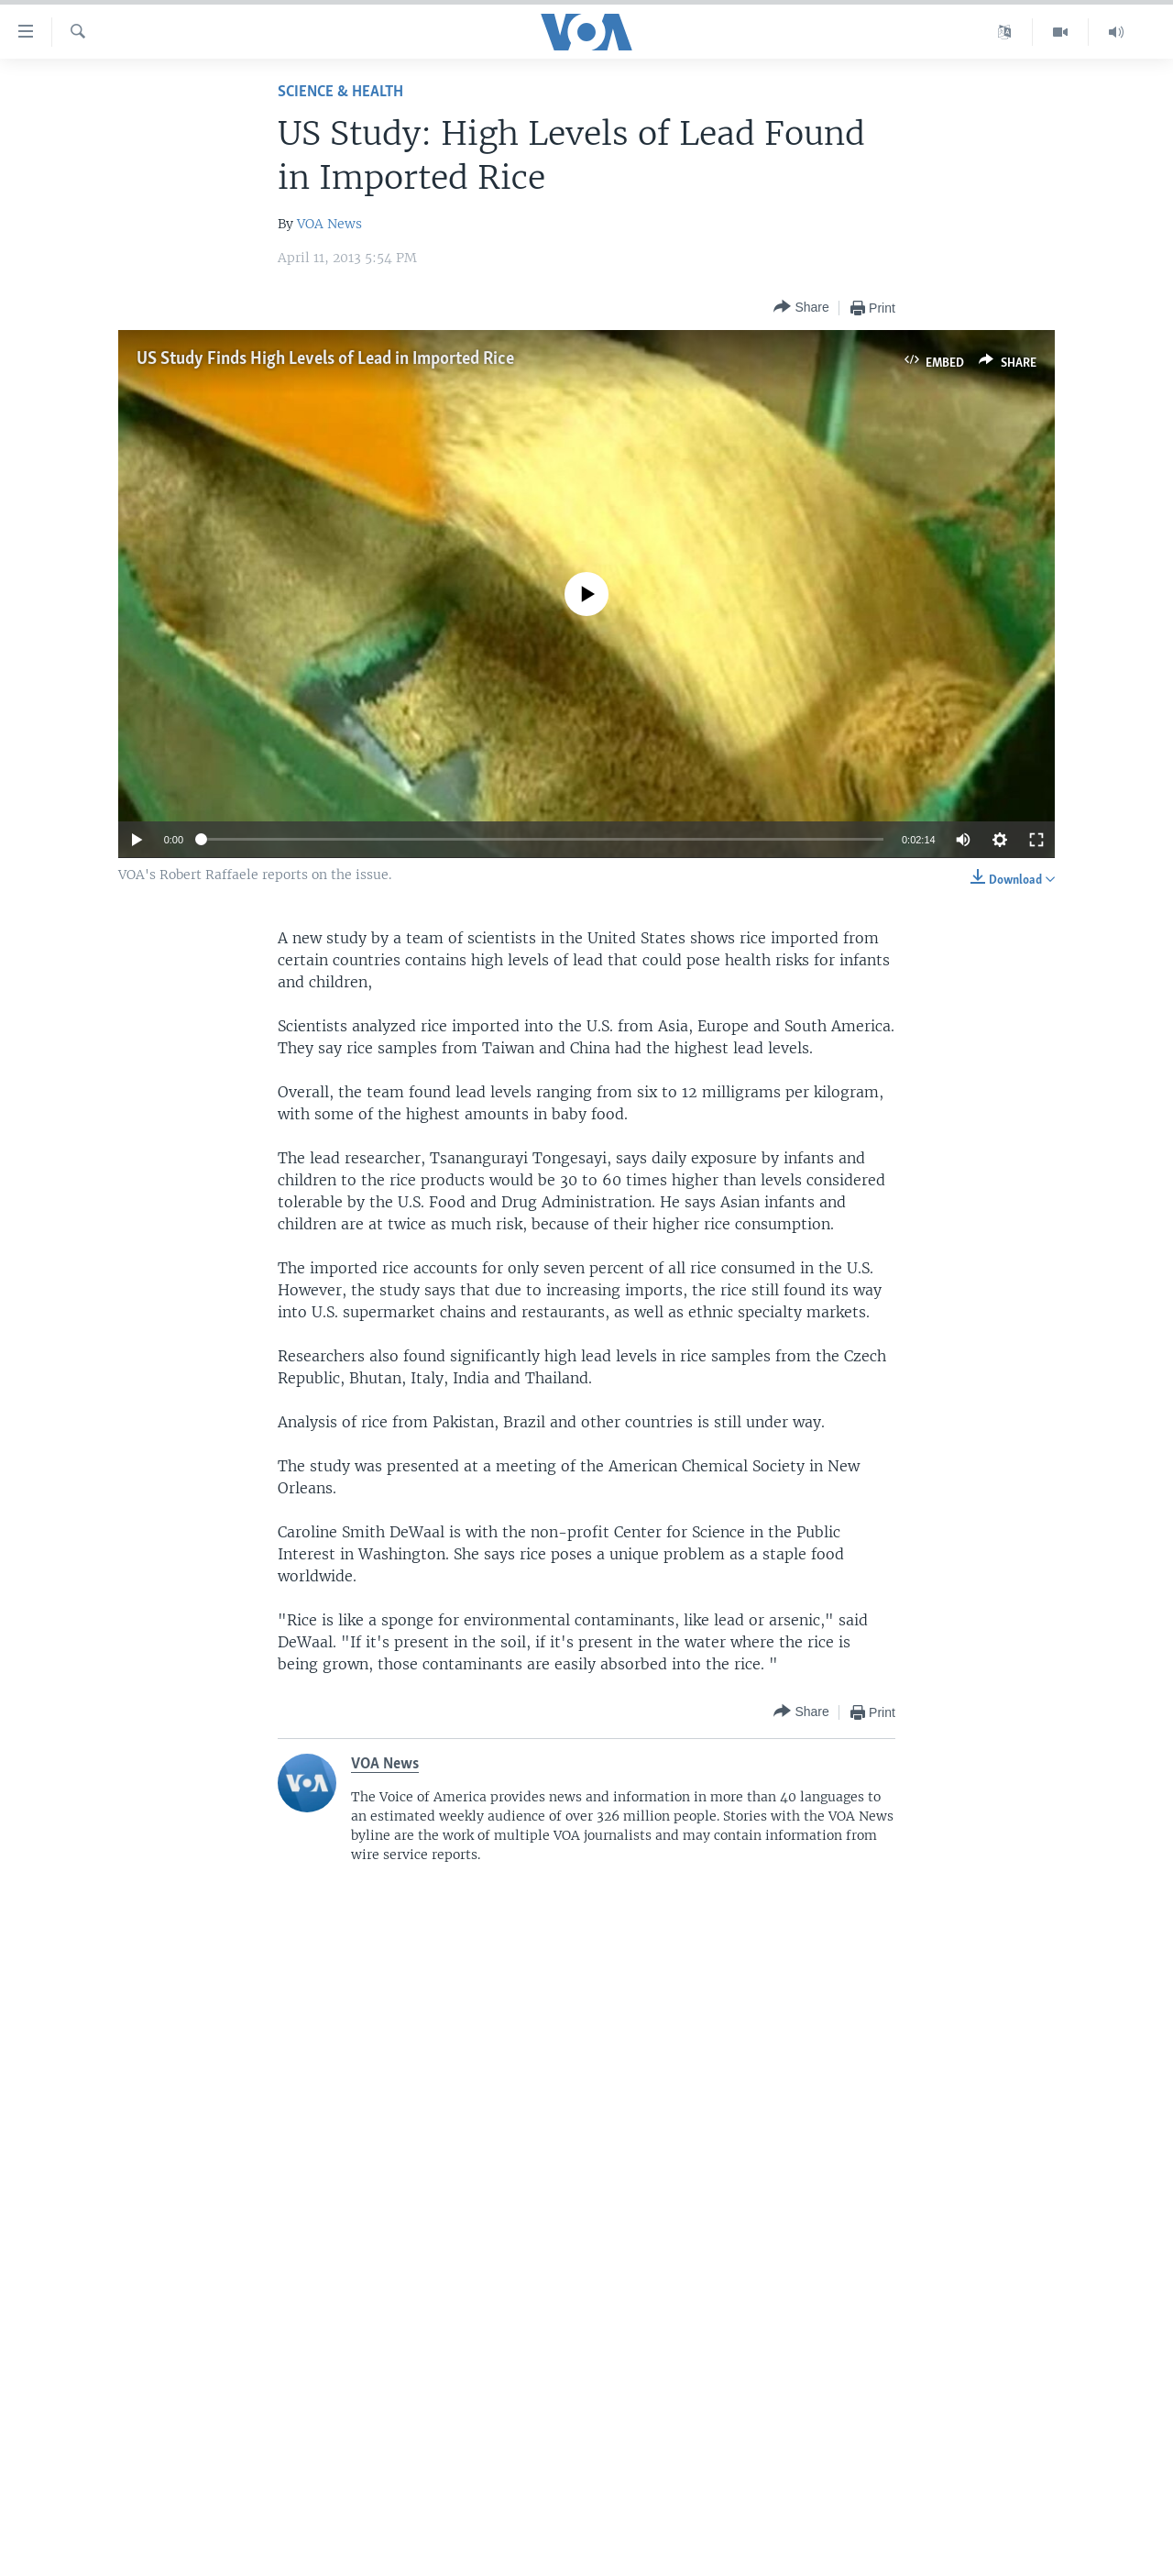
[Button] (800, 307)
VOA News (329, 223)
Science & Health (340, 92)
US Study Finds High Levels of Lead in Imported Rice (325, 359)
